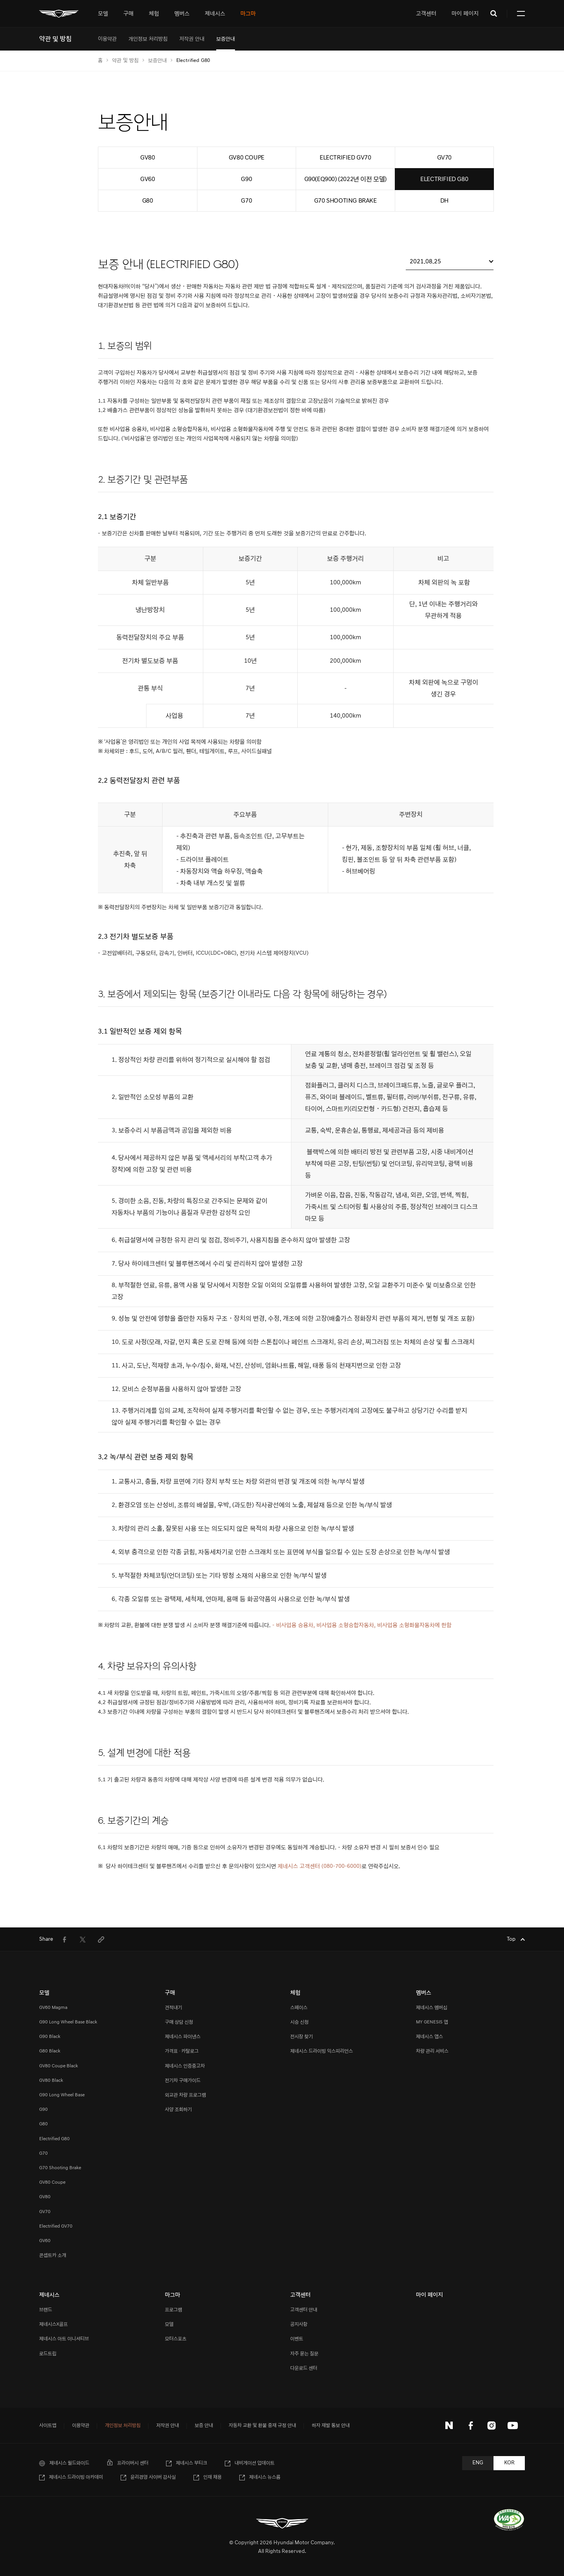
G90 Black (49, 2036)
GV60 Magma (53, 2007)
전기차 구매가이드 (183, 2080)
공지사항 (298, 2324)
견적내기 (173, 2007)
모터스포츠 (175, 2339)
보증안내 (157, 60)
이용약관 (80, 2425)
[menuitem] (107, 39)
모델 (169, 2324)
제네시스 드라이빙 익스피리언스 (321, 2051)
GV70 (45, 2212)
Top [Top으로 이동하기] (512, 1939)
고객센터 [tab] (426, 13)
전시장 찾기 (301, 2036)
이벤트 (296, 2339)
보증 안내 (204, 2425)
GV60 (45, 2241)
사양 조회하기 (178, 2109)
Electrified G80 (54, 2139)
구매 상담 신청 (179, 2022)
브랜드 (45, 2310)
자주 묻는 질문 (304, 2354)
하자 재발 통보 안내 (331, 2425)
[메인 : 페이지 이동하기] (58, 13)
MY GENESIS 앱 (432, 2022)
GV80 (45, 2197)
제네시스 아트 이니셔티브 (64, 2339)
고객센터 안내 (303, 2310)
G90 (43, 2109)
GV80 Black (51, 2080)
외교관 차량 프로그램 (185, 2095)
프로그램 (173, 2310)
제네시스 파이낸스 (183, 2036)
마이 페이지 (465, 13)
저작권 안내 (167, 2425)
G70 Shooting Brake (60, 2168)
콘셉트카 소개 (52, 2255)
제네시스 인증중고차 (185, 2066)
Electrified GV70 (55, 2226)
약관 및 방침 (125, 60)
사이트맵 (47, 2425)
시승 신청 (299, 2022)
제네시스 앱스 (429, 2036)
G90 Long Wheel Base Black (68, 2022)
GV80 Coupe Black (58, 2066)
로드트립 (47, 2354)
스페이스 (298, 2007)
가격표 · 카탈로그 (182, 2051)
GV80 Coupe (52, 2182)
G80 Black (49, 2051)
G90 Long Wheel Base (62, 2095)
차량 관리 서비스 (432, 2051)
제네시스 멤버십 (431, 2007)
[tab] (103, 13)
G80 (43, 2124)
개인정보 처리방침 (123, 2425)
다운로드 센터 (303, 2368)
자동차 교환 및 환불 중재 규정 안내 (262, 2425)
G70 (43, 2153)
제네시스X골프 (53, 2324)
